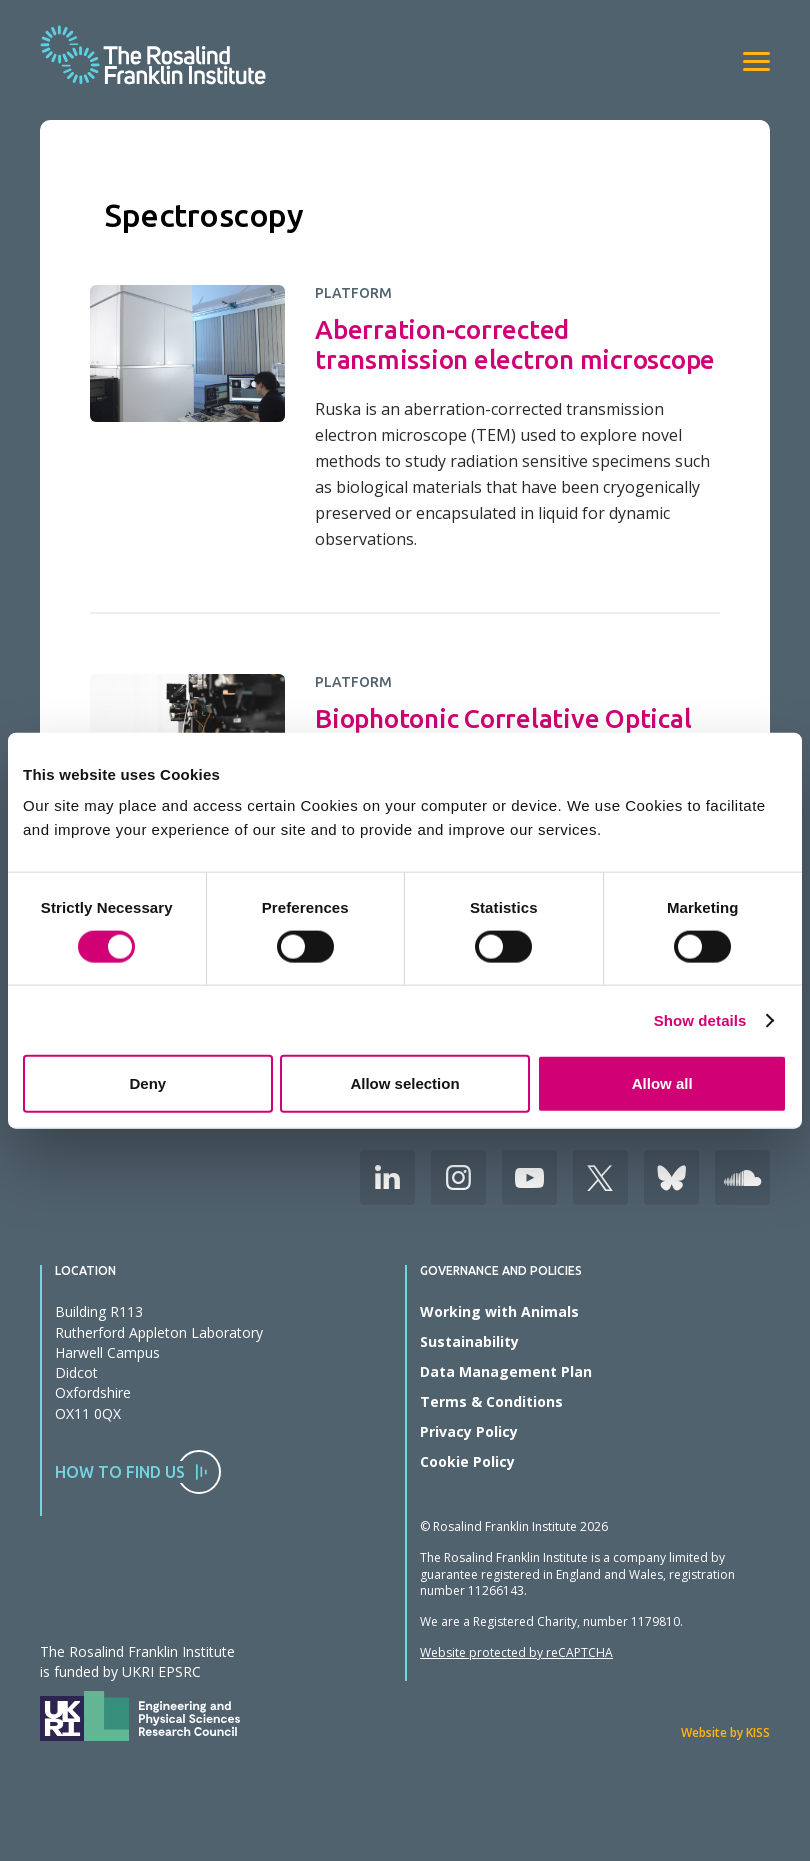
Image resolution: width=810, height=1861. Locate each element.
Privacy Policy (469, 1431)
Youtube (529, 1177)
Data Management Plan (506, 1371)
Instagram (458, 1177)
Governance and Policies (501, 1271)
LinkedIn (387, 1177)
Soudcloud (742, 1177)
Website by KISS (725, 1732)
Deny (147, 1083)
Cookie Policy (467, 1461)
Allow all (662, 1083)
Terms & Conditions (491, 1401)
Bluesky (671, 1177)
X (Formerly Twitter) (600, 1177)
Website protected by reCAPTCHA (516, 1652)
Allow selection (404, 1083)
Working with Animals (499, 1311)
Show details (700, 1019)
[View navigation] (756, 61)
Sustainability (469, 1341)
